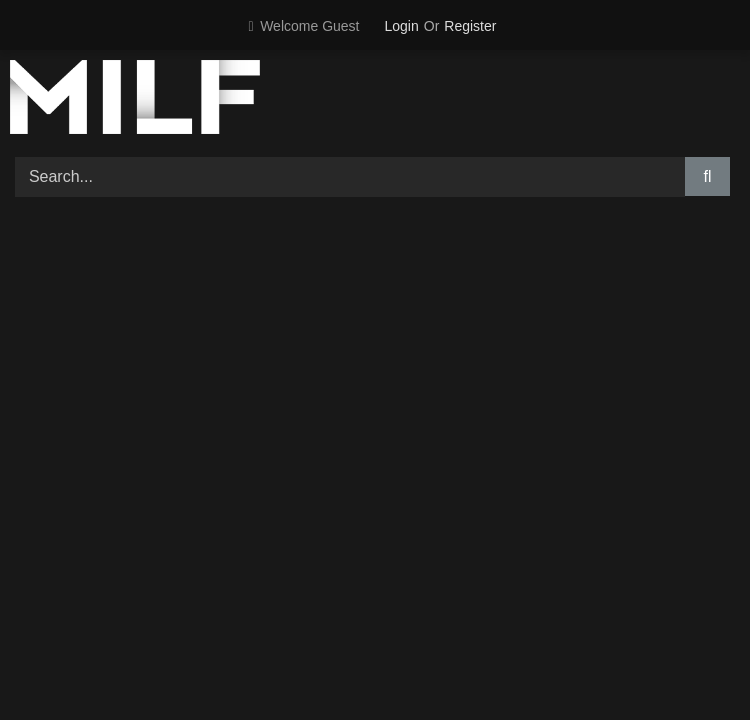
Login (402, 26)
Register (470, 26)
